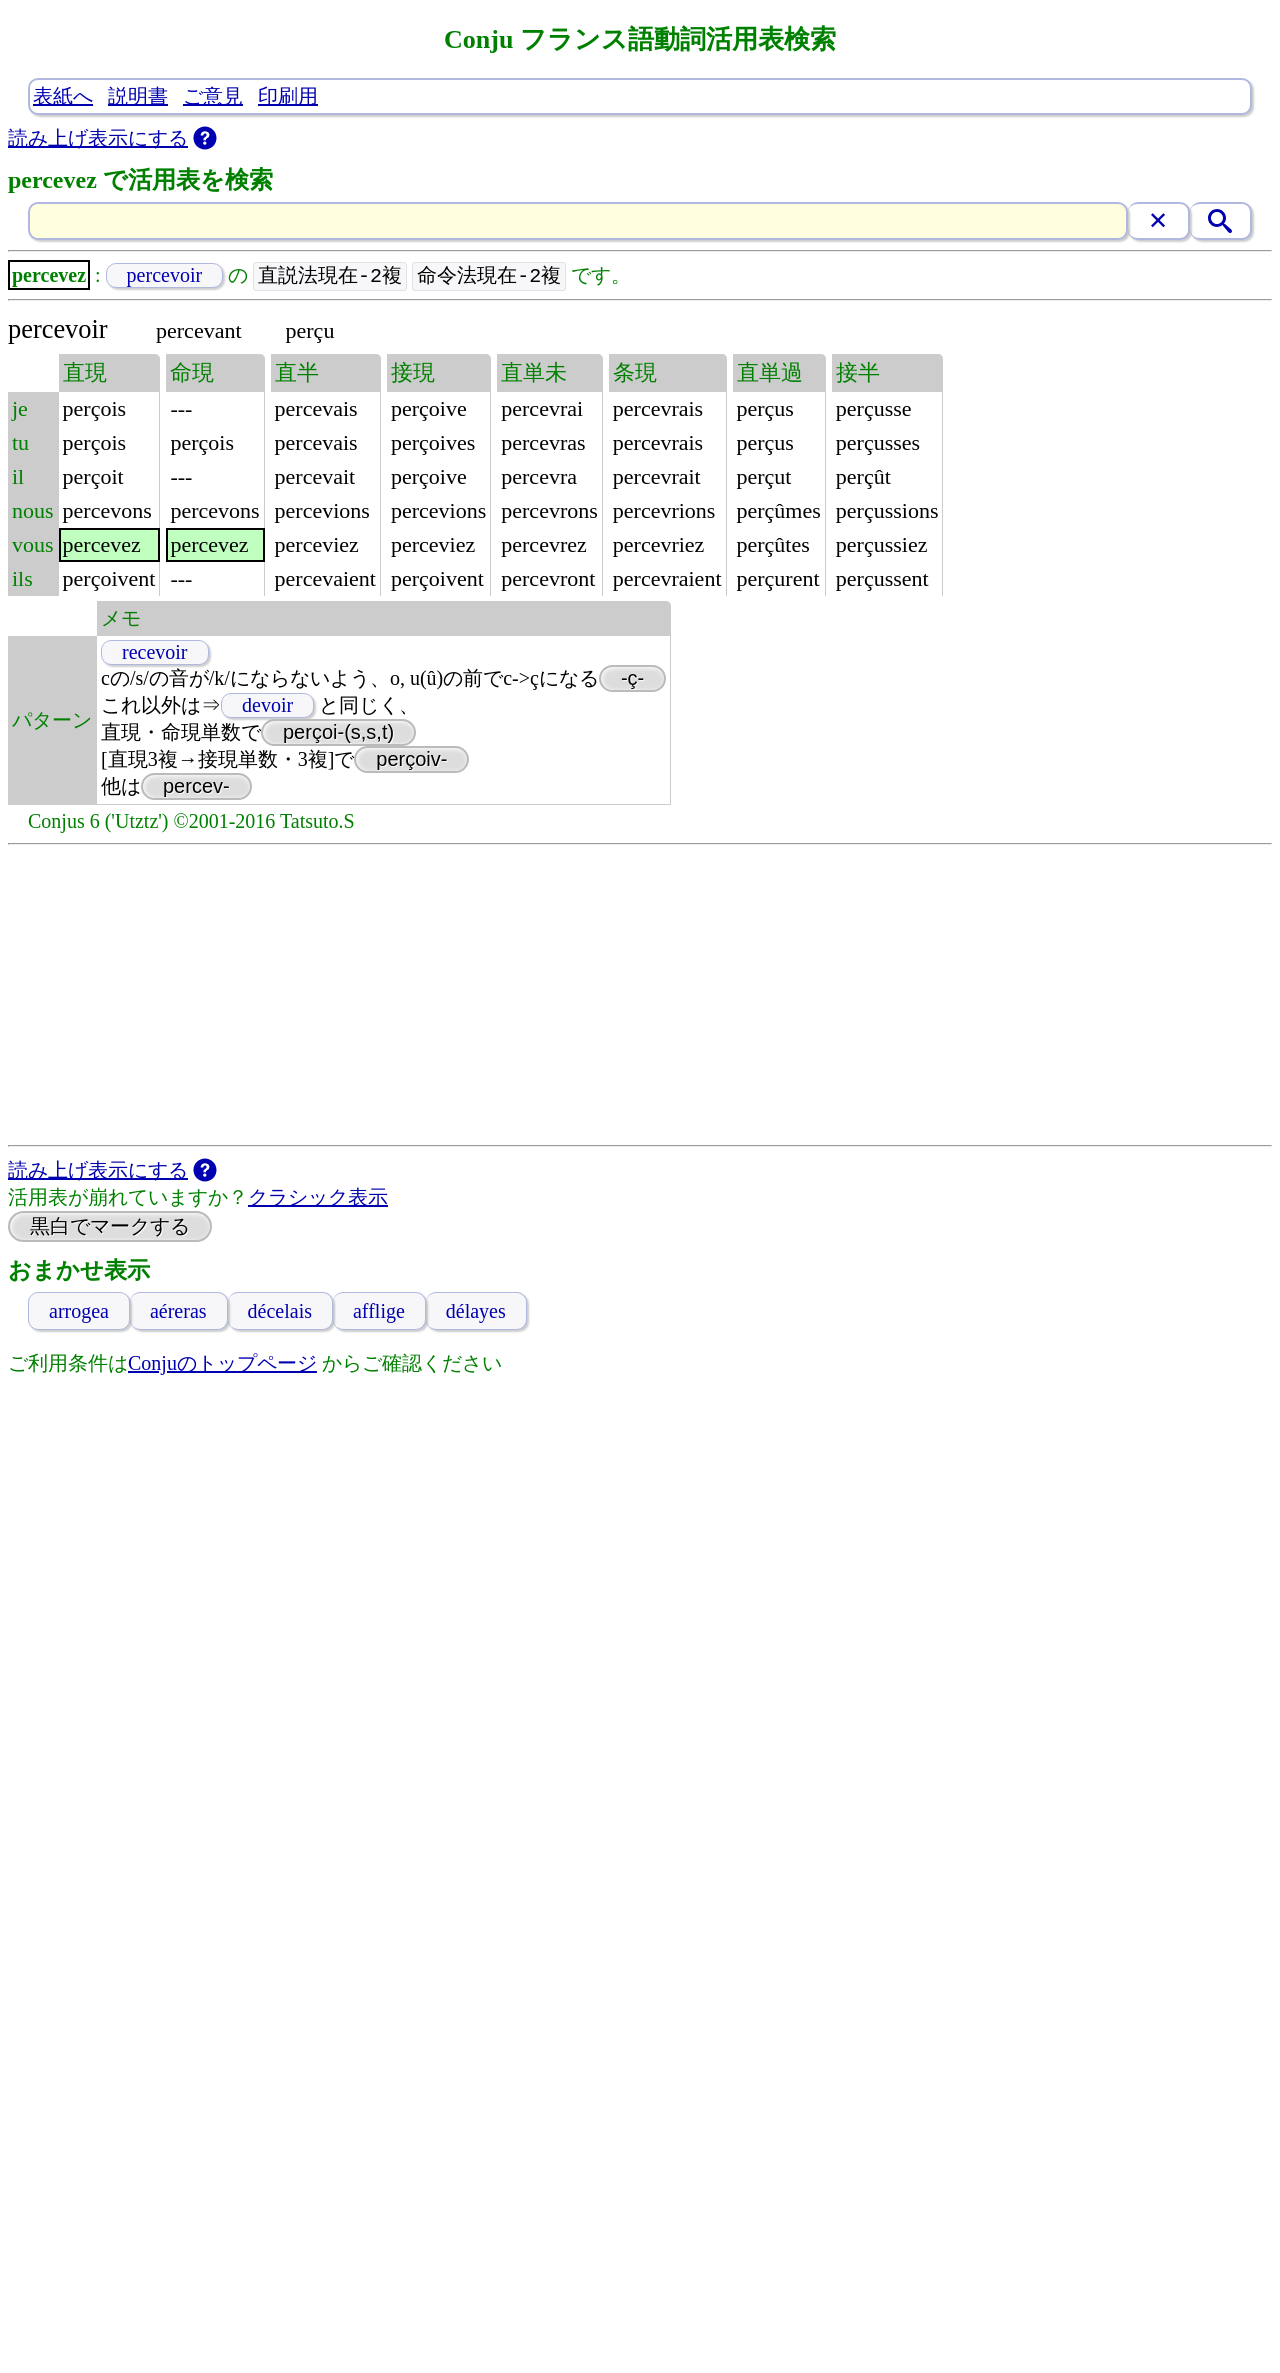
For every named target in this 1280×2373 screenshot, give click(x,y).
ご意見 (213, 96)
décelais (280, 1312)
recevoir (155, 653)
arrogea (79, 1312)
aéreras (178, 1312)
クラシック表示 (318, 1198)
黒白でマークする (110, 1227)
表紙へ (63, 96)
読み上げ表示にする (98, 138)
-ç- (632, 679)
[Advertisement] (640, 996)
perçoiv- (411, 760)
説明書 (138, 96)
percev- (196, 787)
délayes (476, 1312)
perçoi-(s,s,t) (338, 733)
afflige (379, 1312)
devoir (267, 706)
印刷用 (288, 96)
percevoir (165, 276)
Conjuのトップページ (222, 1364)
